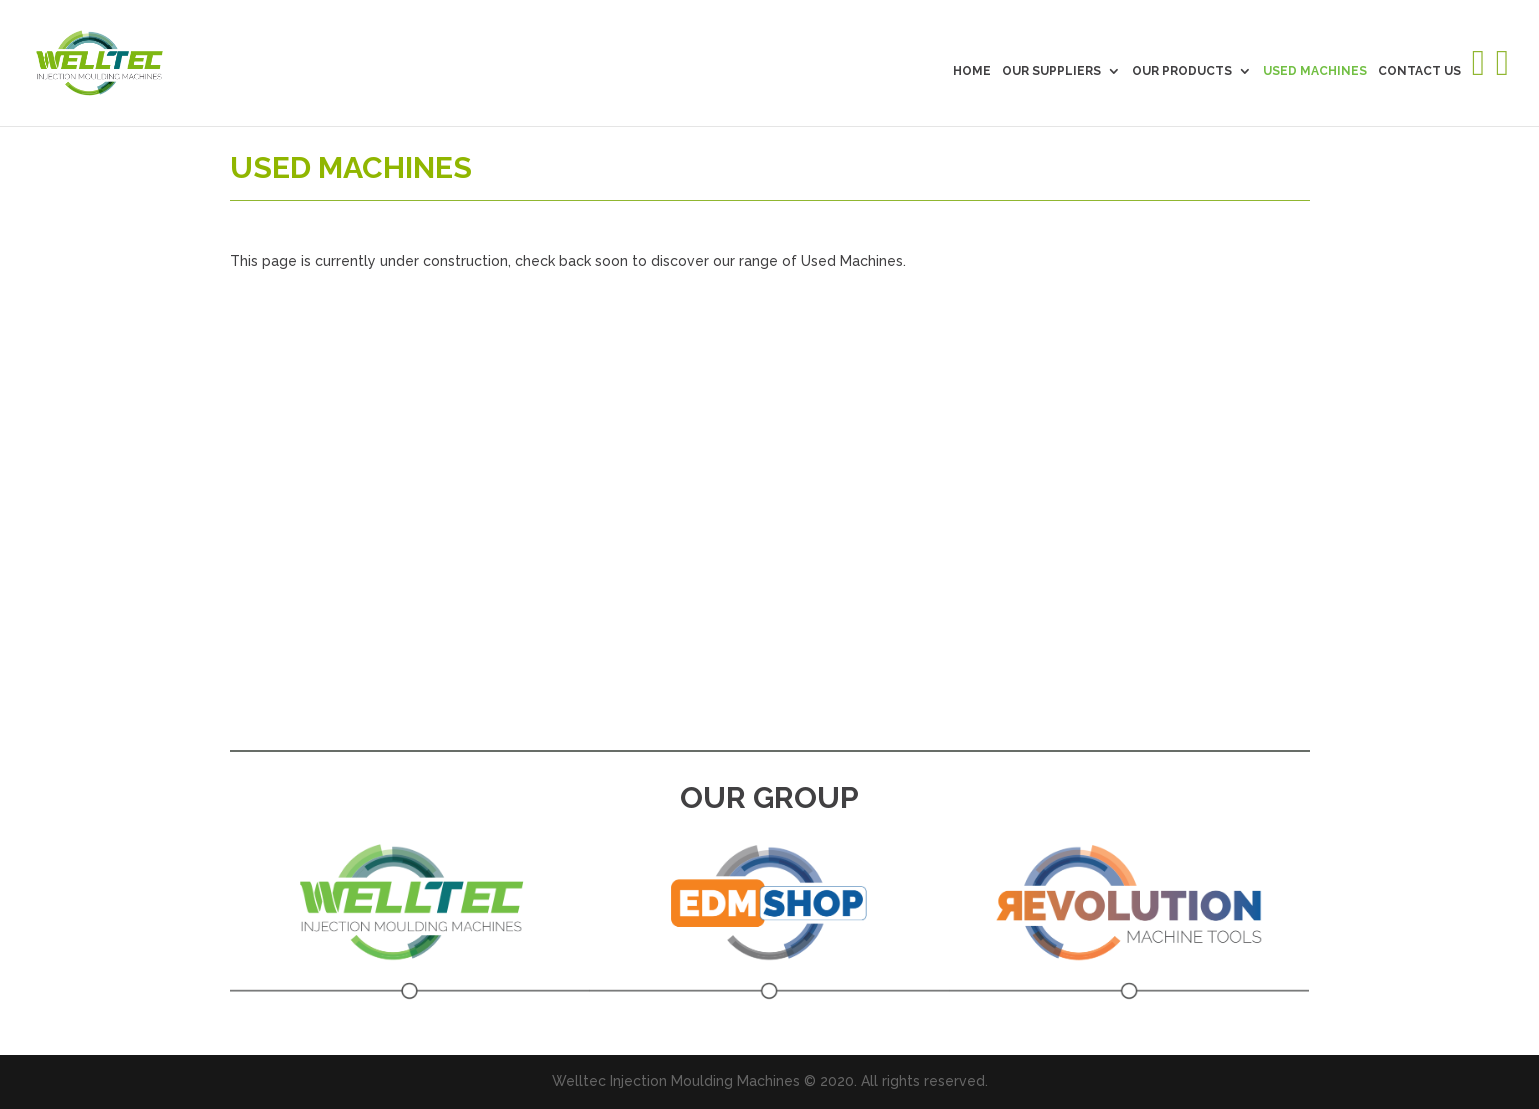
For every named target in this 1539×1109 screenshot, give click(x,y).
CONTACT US (1419, 71)
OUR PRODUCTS (1182, 71)
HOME (972, 71)
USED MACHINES (1315, 71)
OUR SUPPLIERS (1051, 71)
